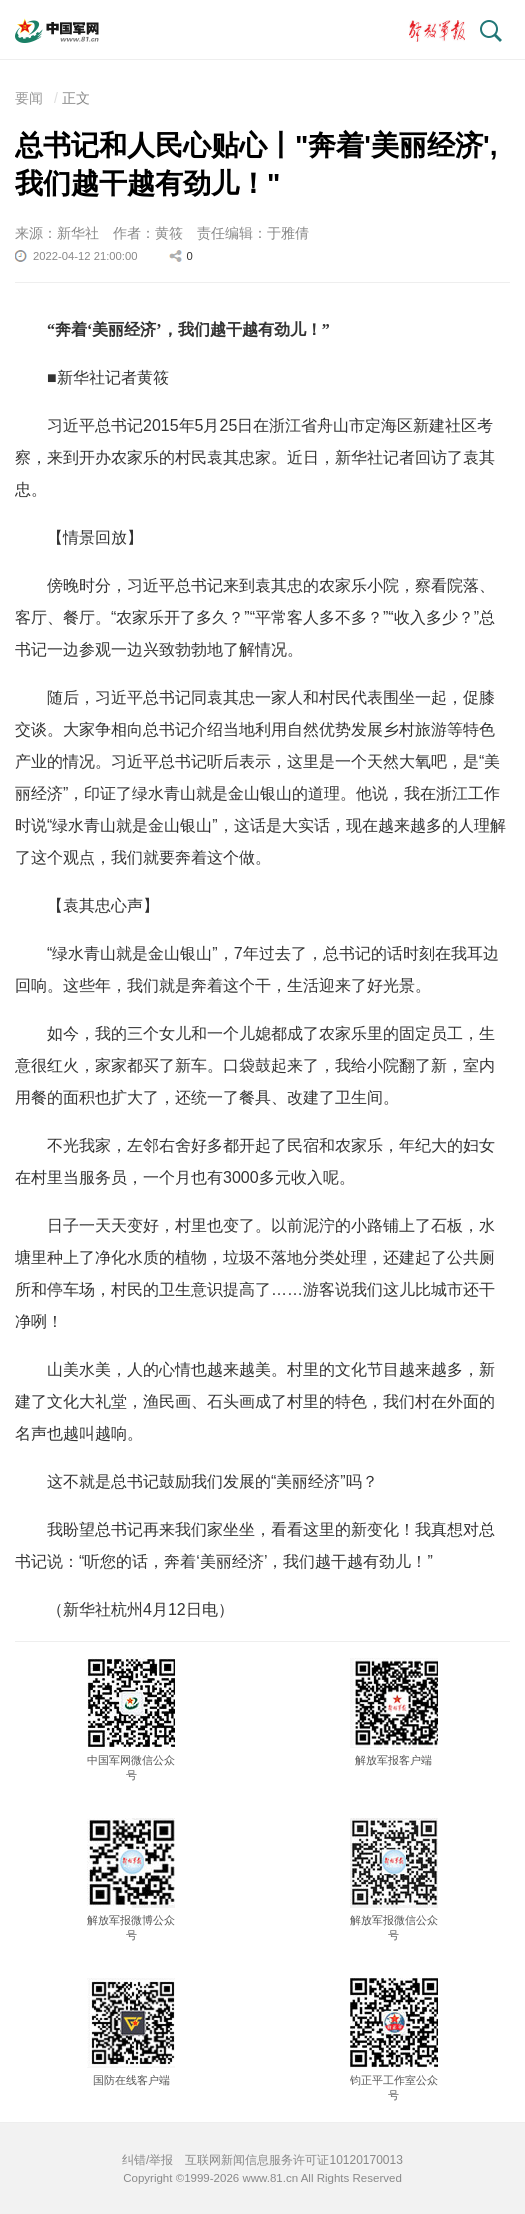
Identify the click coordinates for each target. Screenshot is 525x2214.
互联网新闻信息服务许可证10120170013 (293, 2160)
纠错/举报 (147, 2160)
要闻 (29, 98)
